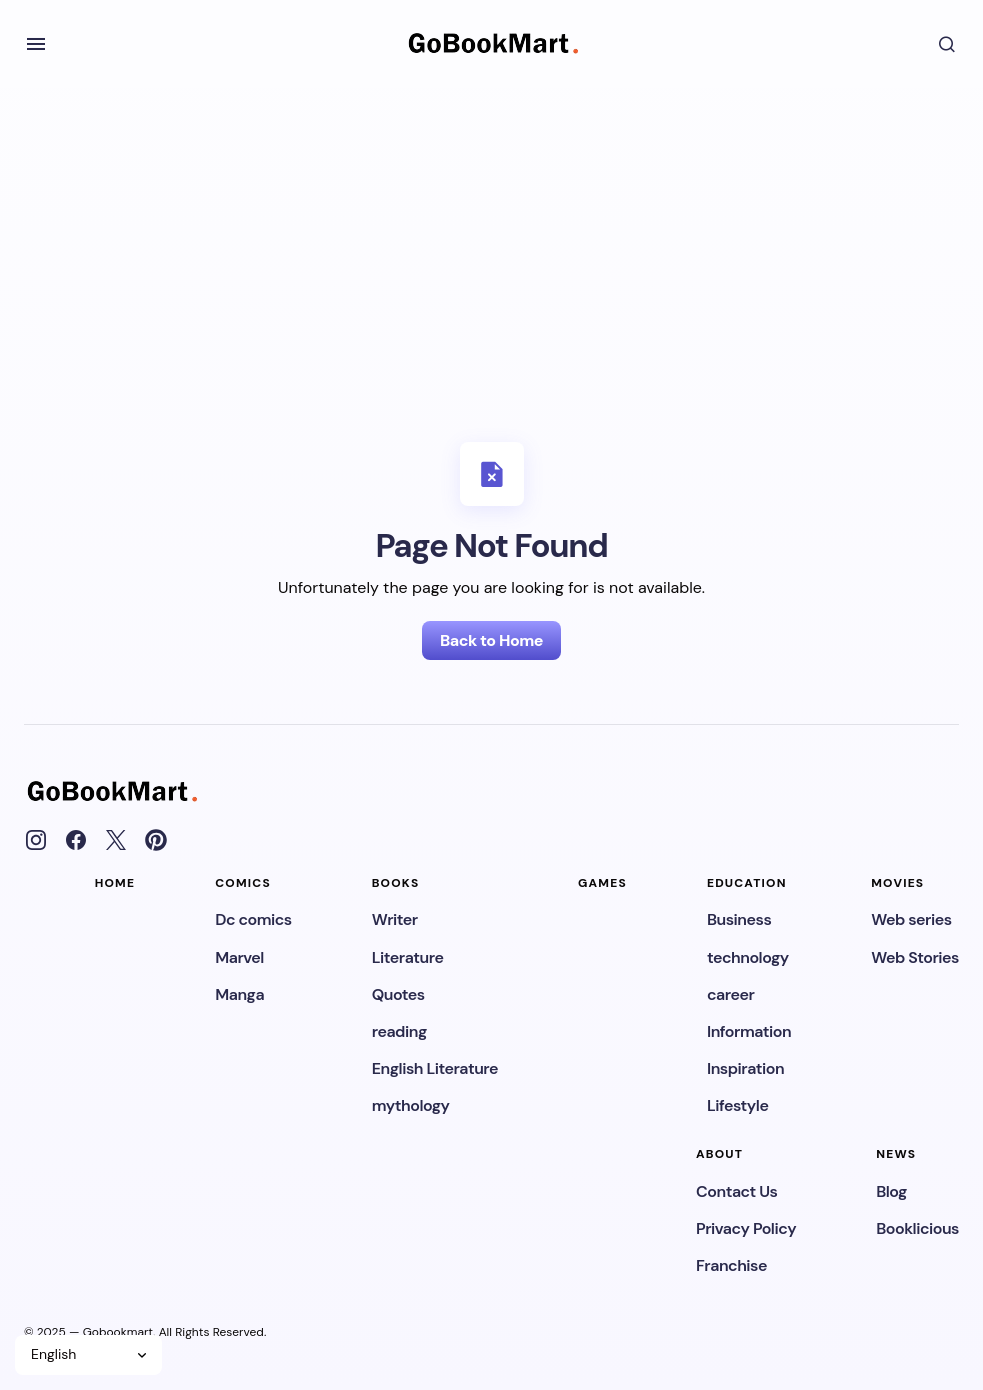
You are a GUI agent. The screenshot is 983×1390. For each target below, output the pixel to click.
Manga (239, 994)
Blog (891, 1191)
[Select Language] (88, 1355)
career (730, 994)
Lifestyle (737, 1105)
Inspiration (745, 1068)
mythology (411, 1105)
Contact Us (736, 1191)
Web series (911, 919)
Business (739, 919)
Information (749, 1031)
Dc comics (253, 919)
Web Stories (915, 957)
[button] (36, 44)
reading (399, 1031)
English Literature (435, 1068)
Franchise (731, 1265)
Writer (395, 919)
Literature (408, 957)
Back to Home (491, 640)
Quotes (398, 994)
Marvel (239, 957)
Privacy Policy (746, 1228)
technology (748, 957)
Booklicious (917, 1228)
